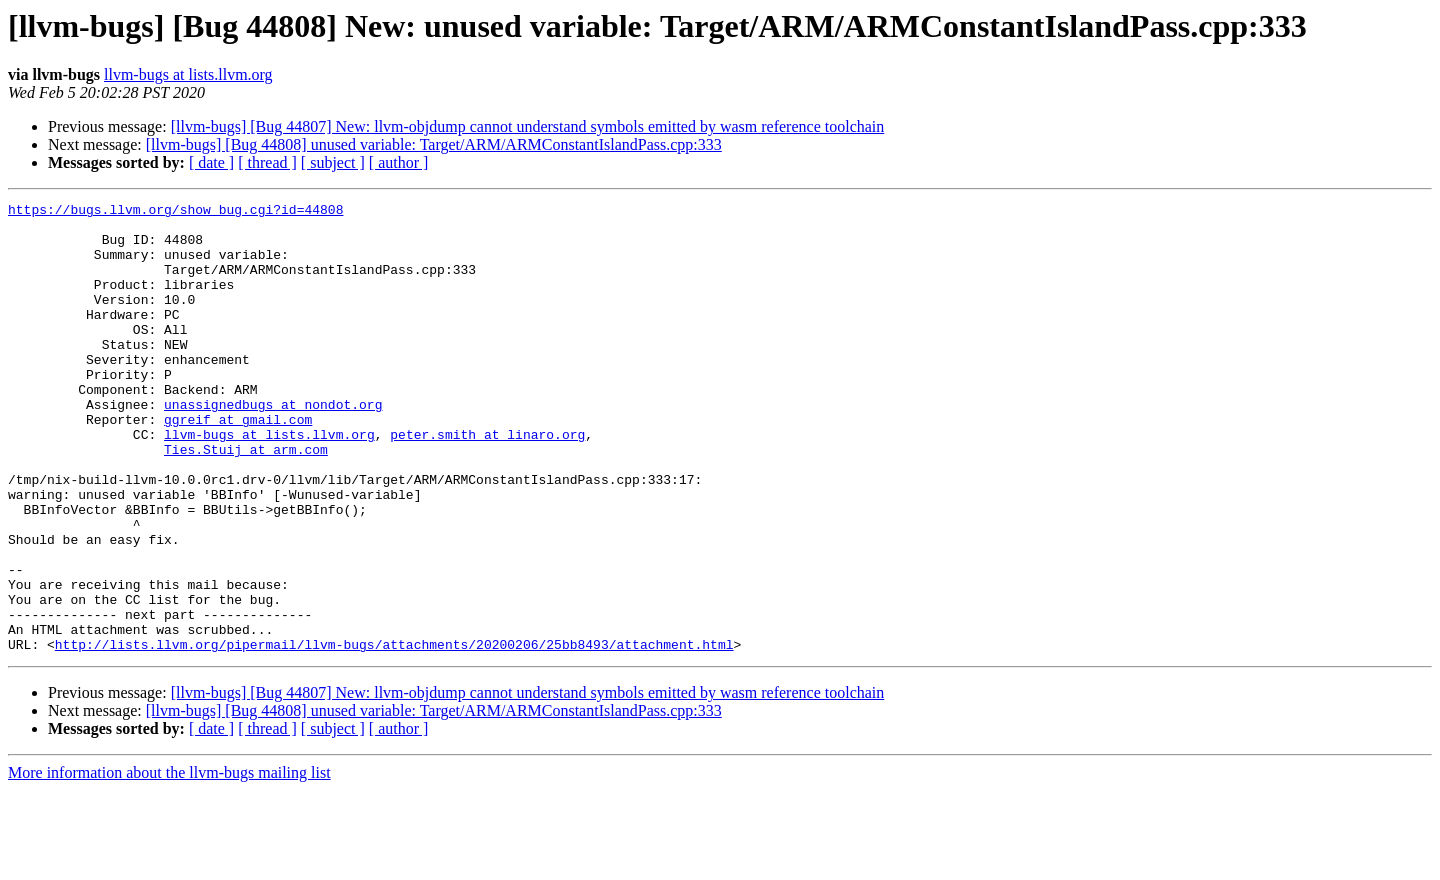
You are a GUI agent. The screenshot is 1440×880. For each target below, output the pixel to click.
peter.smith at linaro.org (487, 482)
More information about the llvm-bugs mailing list (169, 862)
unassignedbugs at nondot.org (273, 446)
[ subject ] (333, 162)
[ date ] (211, 162)
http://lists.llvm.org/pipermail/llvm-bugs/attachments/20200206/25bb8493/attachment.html (394, 734)
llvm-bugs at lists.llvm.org (188, 74)
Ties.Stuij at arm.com (246, 500)
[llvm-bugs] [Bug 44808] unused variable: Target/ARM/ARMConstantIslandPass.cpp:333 (434, 144)
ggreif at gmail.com (238, 464)
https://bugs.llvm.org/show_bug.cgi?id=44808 (175, 212)
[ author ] (399, 162)
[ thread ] (267, 162)
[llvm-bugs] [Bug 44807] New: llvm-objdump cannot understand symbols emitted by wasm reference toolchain (528, 126)
